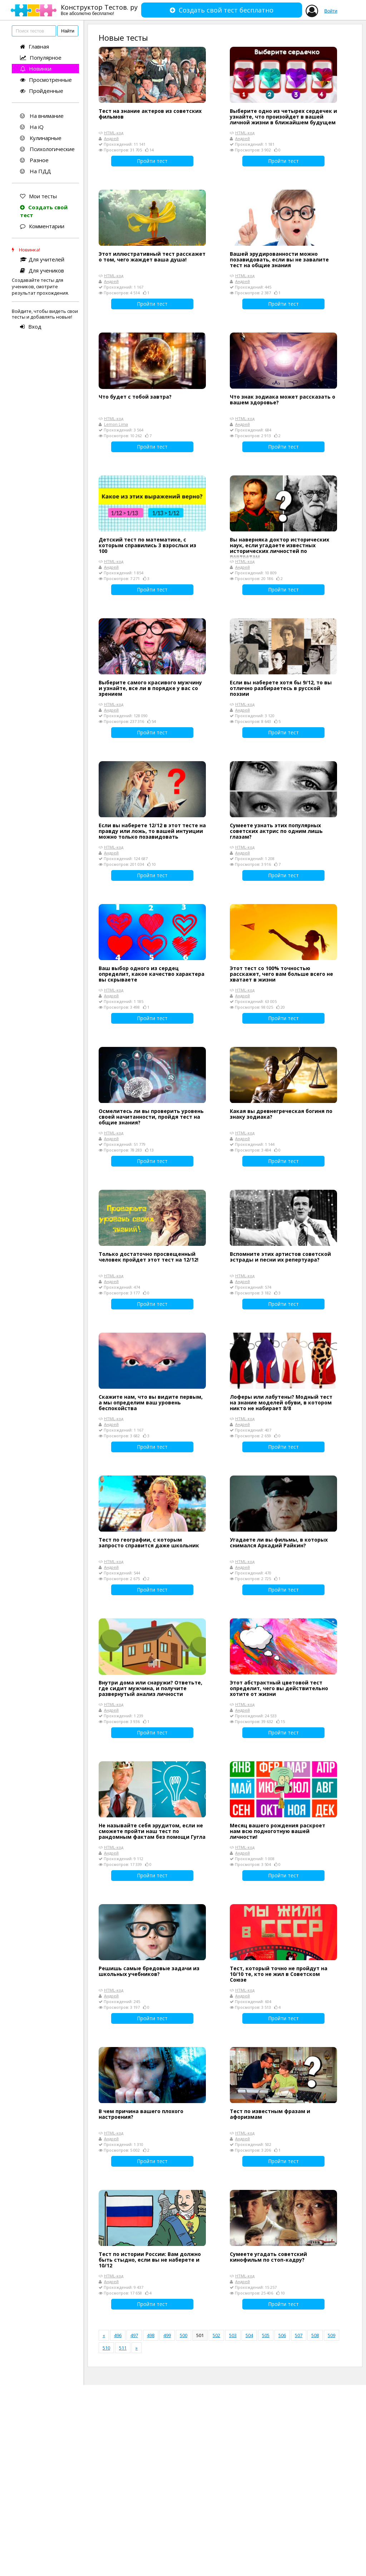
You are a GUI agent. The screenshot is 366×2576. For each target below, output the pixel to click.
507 (298, 2335)
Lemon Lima (116, 424)
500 (183, 2335)
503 (233, 2335)
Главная (34, 46)
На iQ (32, 126)
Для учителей (42, 259)
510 (106, 2348)
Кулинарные (40, 137)
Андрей (111, 138)
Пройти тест (152, 161)
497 (134, 2335)
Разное (34, 160)
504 (249, 2335)
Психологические (47, 149)
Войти (330, 11)
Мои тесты (38, 196)
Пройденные (41, 90)
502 (216, 2335)
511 (123, 2348)
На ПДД (35, 171)
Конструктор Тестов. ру (99, 9)
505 (265, 2335)
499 (167, 2335)
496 (118, 2335)
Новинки (35, 68)
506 (282, 2335)
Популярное (40, 57)
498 (150, 2335)
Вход (30, 326)
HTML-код (113, 132)
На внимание (42, 115)
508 (315, 2335)
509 (331, 2335)
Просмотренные (46, 79)
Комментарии (42, 226)
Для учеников (42, 270)
